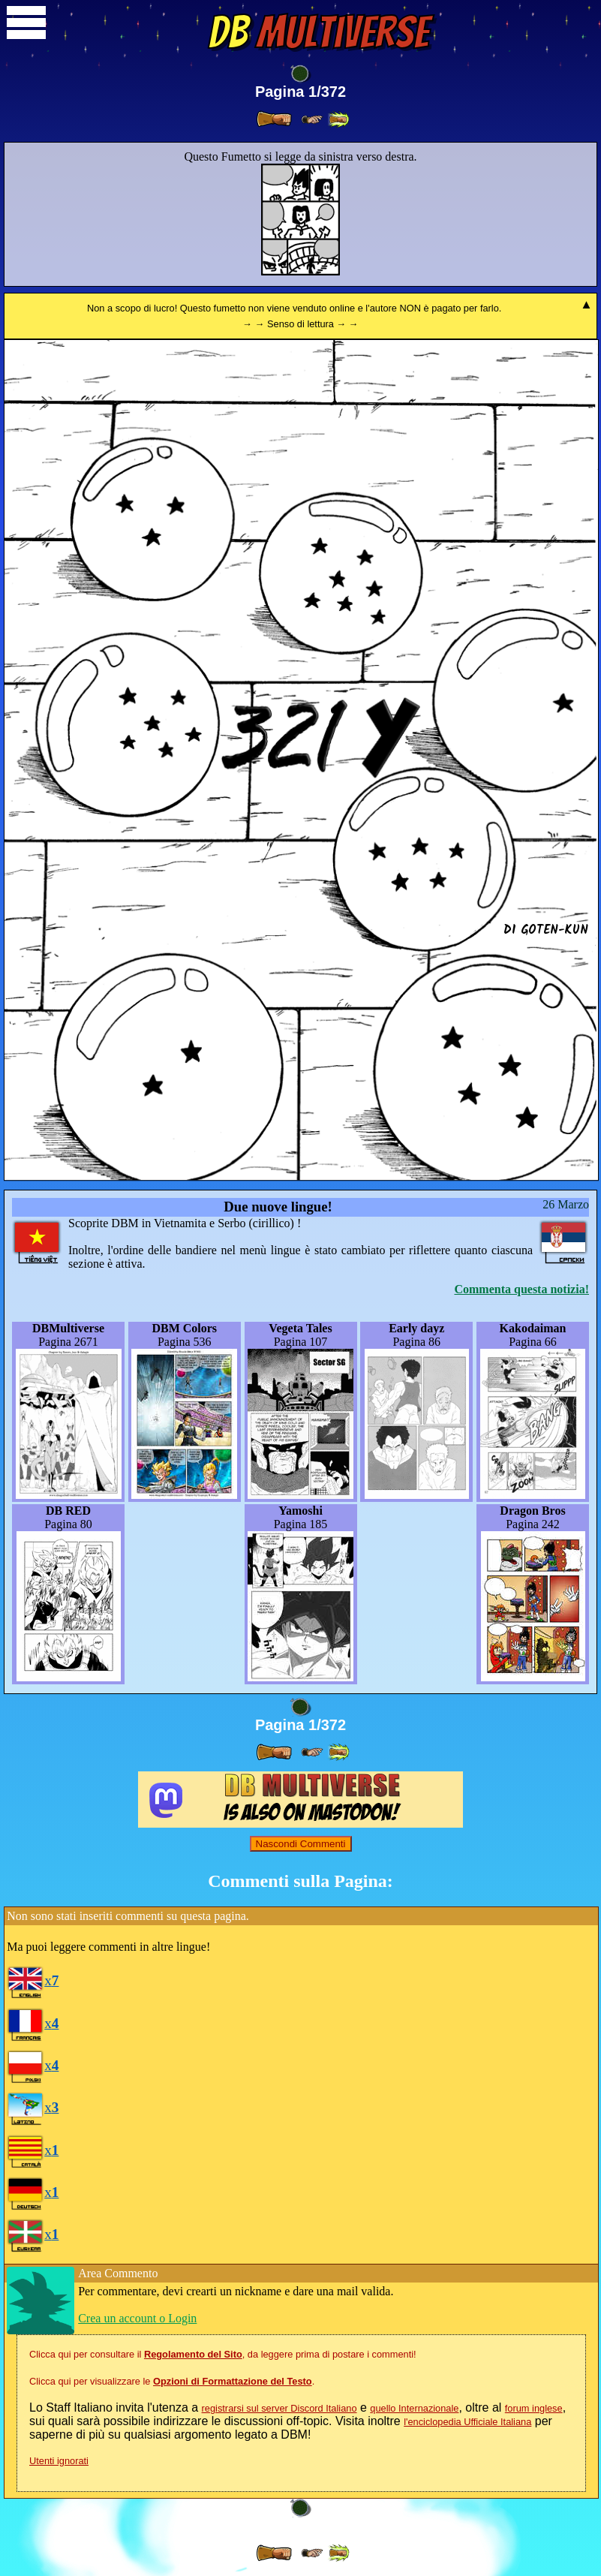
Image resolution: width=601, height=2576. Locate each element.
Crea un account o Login (137, 2318)
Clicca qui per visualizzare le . (171, 2381)
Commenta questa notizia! (521, 1289)
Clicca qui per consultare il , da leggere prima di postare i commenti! (222, 2354)
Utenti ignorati (59, 2460)
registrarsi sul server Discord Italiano (279, 2408)
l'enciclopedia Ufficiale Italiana (467, 2421)
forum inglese (534, 2408)
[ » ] (273, 119)
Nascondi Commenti (301, 1843)
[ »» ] (338, 119)
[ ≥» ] (312, 119)
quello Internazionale (414, 2408)
